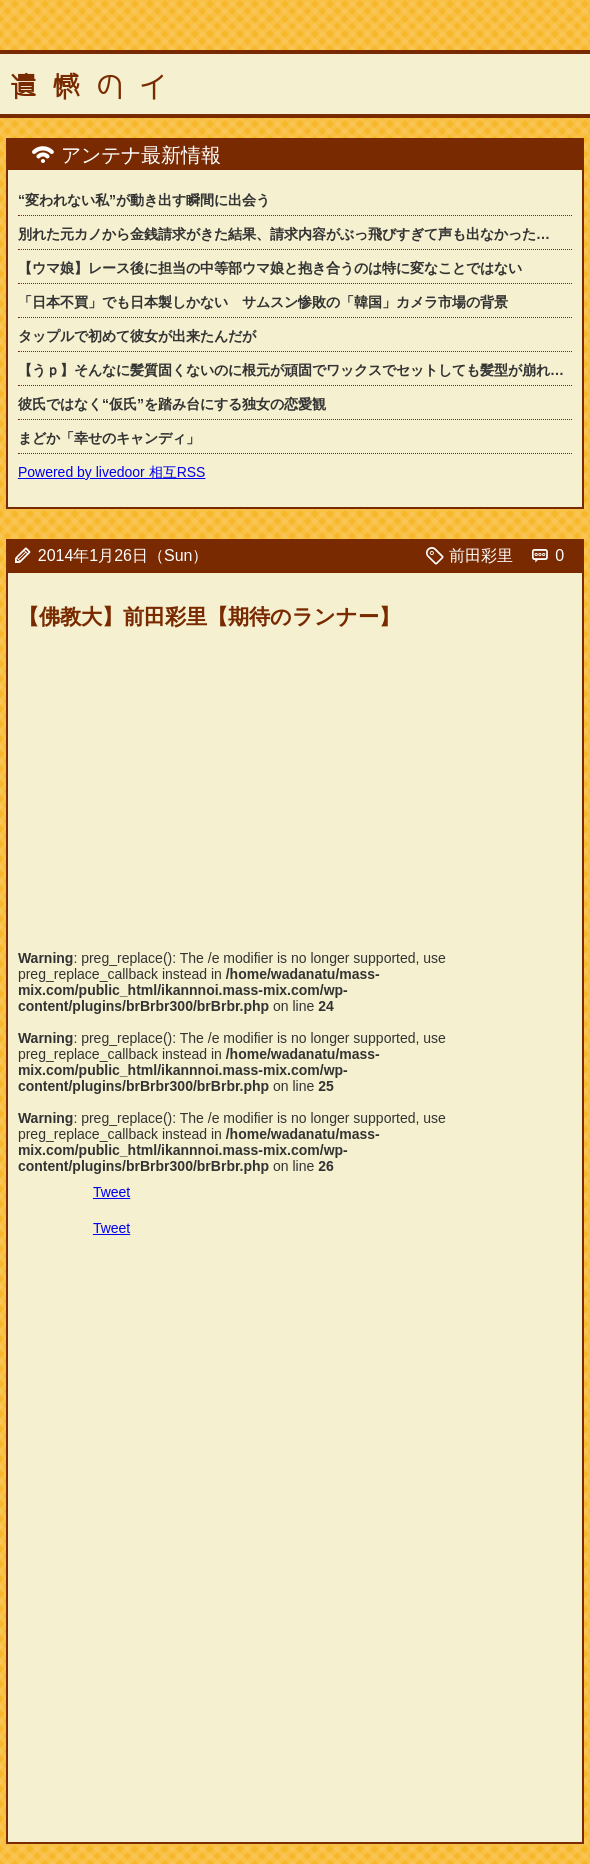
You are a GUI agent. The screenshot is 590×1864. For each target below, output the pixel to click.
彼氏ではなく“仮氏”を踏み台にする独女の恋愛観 (172, 404)
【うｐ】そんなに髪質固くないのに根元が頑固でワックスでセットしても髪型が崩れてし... (295, 370)
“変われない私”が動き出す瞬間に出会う (144, 200)
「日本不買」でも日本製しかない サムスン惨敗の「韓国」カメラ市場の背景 (263, 302)
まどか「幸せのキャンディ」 (109, 438)
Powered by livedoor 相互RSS (112, 472)
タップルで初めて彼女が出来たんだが (137, 336)
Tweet (111, 1192)
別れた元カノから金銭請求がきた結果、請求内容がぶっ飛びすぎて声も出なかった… (284, 234)
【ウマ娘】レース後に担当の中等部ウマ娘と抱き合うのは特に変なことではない (270, 268)
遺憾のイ (96, 87)
